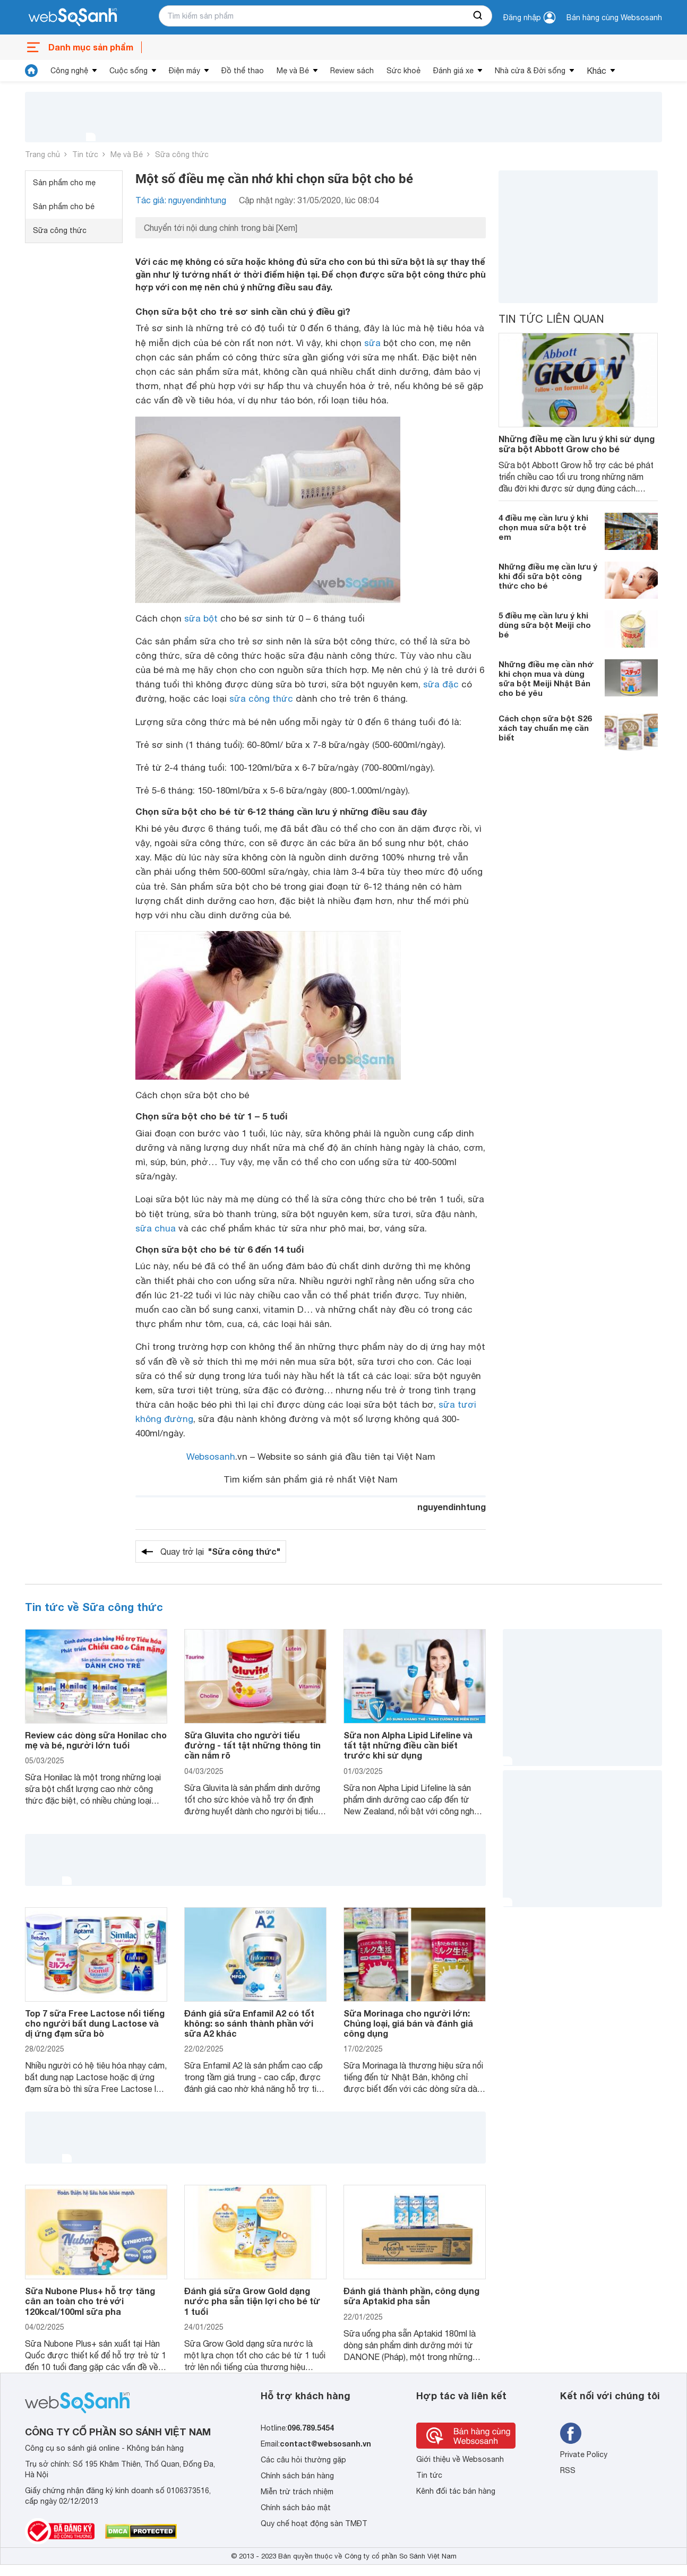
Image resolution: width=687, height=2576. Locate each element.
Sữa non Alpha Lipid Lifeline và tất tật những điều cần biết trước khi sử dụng (408, 1745)
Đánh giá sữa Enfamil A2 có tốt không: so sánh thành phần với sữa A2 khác (249, 2023)
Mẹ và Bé (293, 70)
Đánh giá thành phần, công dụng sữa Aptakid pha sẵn (411, 2296)
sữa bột (201, 618)
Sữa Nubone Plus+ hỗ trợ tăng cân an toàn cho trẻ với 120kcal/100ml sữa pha (90, 2301)
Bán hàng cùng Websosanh (614, 17)
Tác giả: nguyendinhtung (180, 200)
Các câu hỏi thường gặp (303, 2460)
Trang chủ (42, 154)
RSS (568, 2470)
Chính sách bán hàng (297, 2475)
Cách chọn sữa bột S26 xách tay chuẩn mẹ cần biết (545, 727)
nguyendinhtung (451, 1507)
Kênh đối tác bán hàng (455, 2491)
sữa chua (155, 1228)
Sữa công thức (182, 154)
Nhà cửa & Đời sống (530, 70)
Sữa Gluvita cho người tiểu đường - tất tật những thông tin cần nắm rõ (252, 1745)
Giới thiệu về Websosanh (460, 2459)
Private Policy (583, 2454)
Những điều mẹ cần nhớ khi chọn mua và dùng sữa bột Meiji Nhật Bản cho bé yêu (546, 678)
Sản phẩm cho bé (64, 206)
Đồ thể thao (242, 70)
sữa (372, 343)
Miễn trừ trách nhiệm (297, 2491)
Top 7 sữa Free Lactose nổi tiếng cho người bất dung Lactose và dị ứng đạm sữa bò (95, 2023)
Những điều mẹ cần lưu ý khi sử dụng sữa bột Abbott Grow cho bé (577, 444)
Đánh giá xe (453, 70)
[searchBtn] (478, 16)
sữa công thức (261, 698)
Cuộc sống (128, 70)
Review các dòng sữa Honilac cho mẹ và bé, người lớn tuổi (96, 1740)
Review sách (352, 70)
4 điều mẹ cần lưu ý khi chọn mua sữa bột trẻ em (543, 527)
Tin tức (85, 154)
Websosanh (210, 1456)
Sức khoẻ (403, 70)
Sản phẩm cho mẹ (64, 182)
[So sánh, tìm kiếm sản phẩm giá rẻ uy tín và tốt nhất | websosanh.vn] (73, 17)
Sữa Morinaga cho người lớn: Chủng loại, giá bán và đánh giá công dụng (408, 2023)
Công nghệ (69, 70)
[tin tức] (31, 70)
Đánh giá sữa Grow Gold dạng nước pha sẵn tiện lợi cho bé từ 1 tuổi (252, 2301)
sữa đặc (441, 684)
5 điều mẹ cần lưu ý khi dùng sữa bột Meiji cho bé (545, 624)
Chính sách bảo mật (296, 2507)
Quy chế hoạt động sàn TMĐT (314, 2523)
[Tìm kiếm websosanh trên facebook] (570, 2433)
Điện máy (184, 70)
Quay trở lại (220, 1551)
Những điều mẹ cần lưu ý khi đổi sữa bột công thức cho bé (548, 576)
